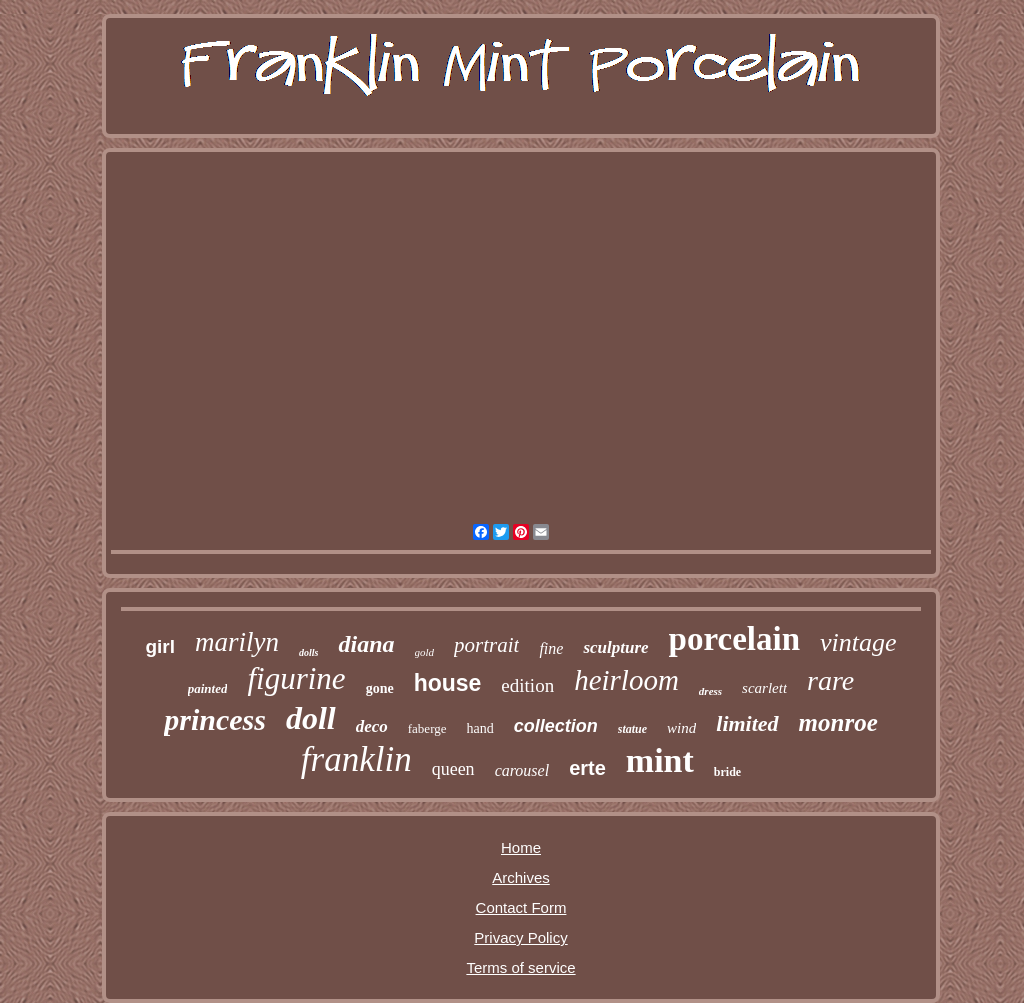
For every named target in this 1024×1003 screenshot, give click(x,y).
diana (366, 644)
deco (372, 726)
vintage (858, 642)
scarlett (764, 688)
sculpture (615, 647)
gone (380, 688)
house (448, 683)
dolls (308, 652)
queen (453, 769)
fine (551, 648)
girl (160, 646)
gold (425, 652)
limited (747, 723)
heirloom (626, 680)
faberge (427, 728)
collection (556, 726)
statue (632, 729)
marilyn (237, 642)
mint (660, 760)
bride (727, 772)
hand (480, 728)
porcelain (734, 639)
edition (527, 685)
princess (215, 719)
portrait (486, 645)
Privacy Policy (520, 937)
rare (830, 680)
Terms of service (520, 967)
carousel (522, 770)
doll (311, 718)
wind (681, 728)
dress (710, 691)
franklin (356, 759)
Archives (521, 877)
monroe (838, 722)
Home (521, 847)
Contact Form (521, 907)
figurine (296, 678)
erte (587, 768)
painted (208, 688)
